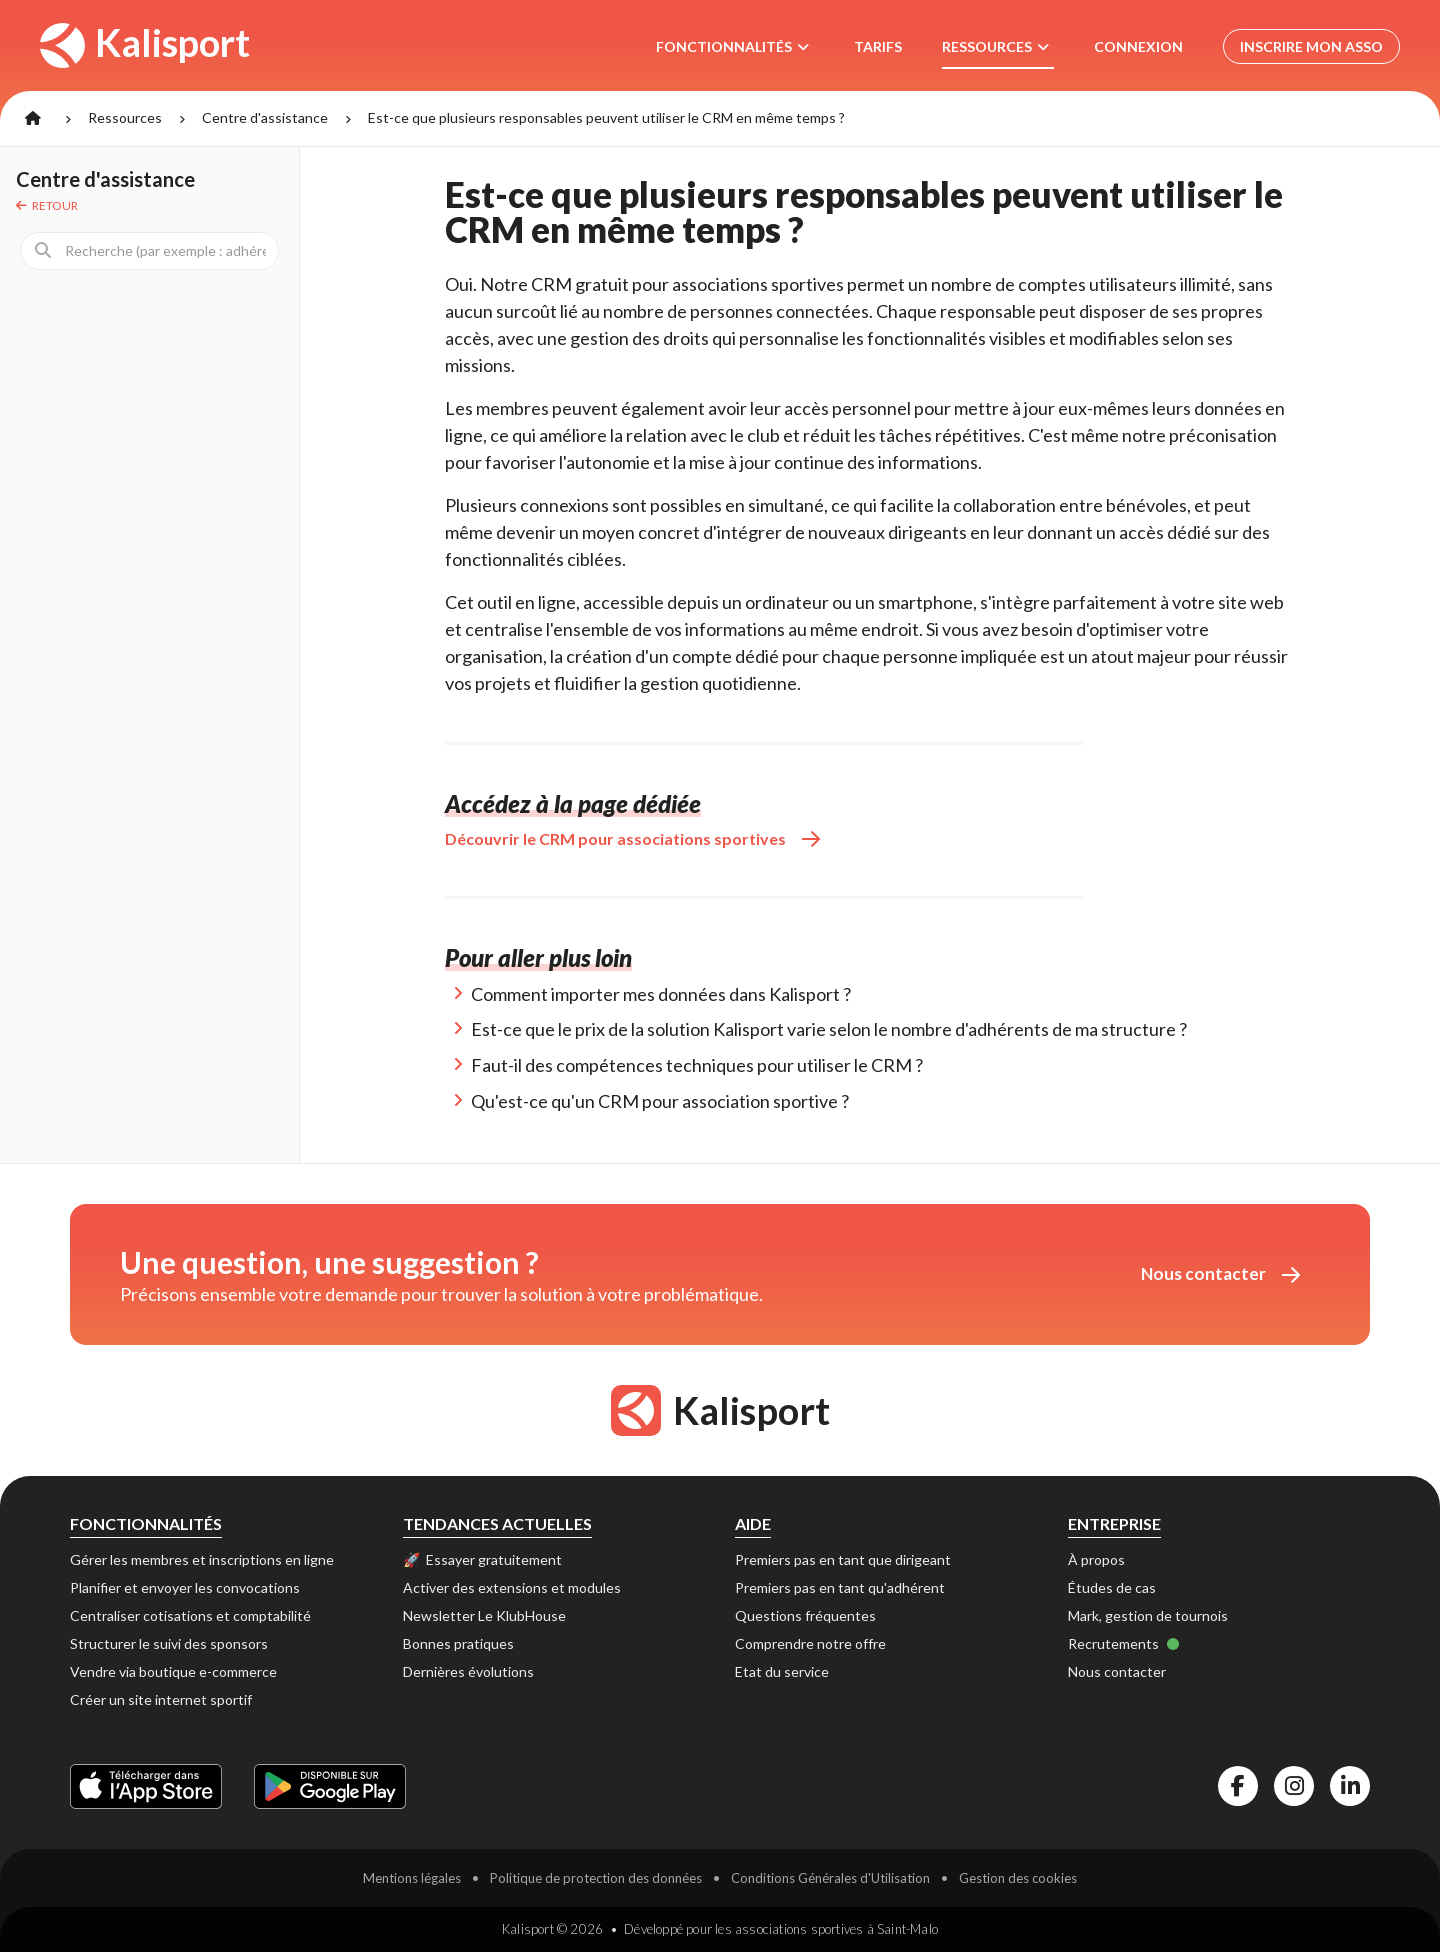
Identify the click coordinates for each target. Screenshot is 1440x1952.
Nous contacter (1220, 1273)
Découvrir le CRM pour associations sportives (632, 838)
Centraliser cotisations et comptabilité (190, 1615)
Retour (47, 205)
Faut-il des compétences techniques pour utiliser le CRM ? (697, 1065)
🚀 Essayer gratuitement (482, 1559)
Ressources (125, 117)
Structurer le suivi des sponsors (169, 1643)
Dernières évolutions (468, 1671)
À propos (1096, 1559)
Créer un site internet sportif (161, 1699)
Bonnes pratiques (458, 1643)
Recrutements (1124, 1643)
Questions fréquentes (805, 1615)
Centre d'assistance (265, 117)
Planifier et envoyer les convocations (185, 1587)
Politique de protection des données (596, 1878)
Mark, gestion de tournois (1148, 1615)
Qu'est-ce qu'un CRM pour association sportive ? (660, 1101)
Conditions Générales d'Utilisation (830, 1878)
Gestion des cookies (1018, 1878)
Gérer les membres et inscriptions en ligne (202, 1559)
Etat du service (782, 1671)
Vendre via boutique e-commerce (173, 1671)
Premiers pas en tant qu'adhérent (840, 1587)
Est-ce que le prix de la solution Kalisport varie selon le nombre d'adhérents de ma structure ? (829, 1029)
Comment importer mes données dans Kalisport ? (661, 994)
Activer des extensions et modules (512, 1587)
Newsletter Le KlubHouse (484, 1615)
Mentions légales (412, 1878)
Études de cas (1112, 1587)
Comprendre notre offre (810, 1643)
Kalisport (146, 44)
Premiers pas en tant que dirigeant (843, 1559)
